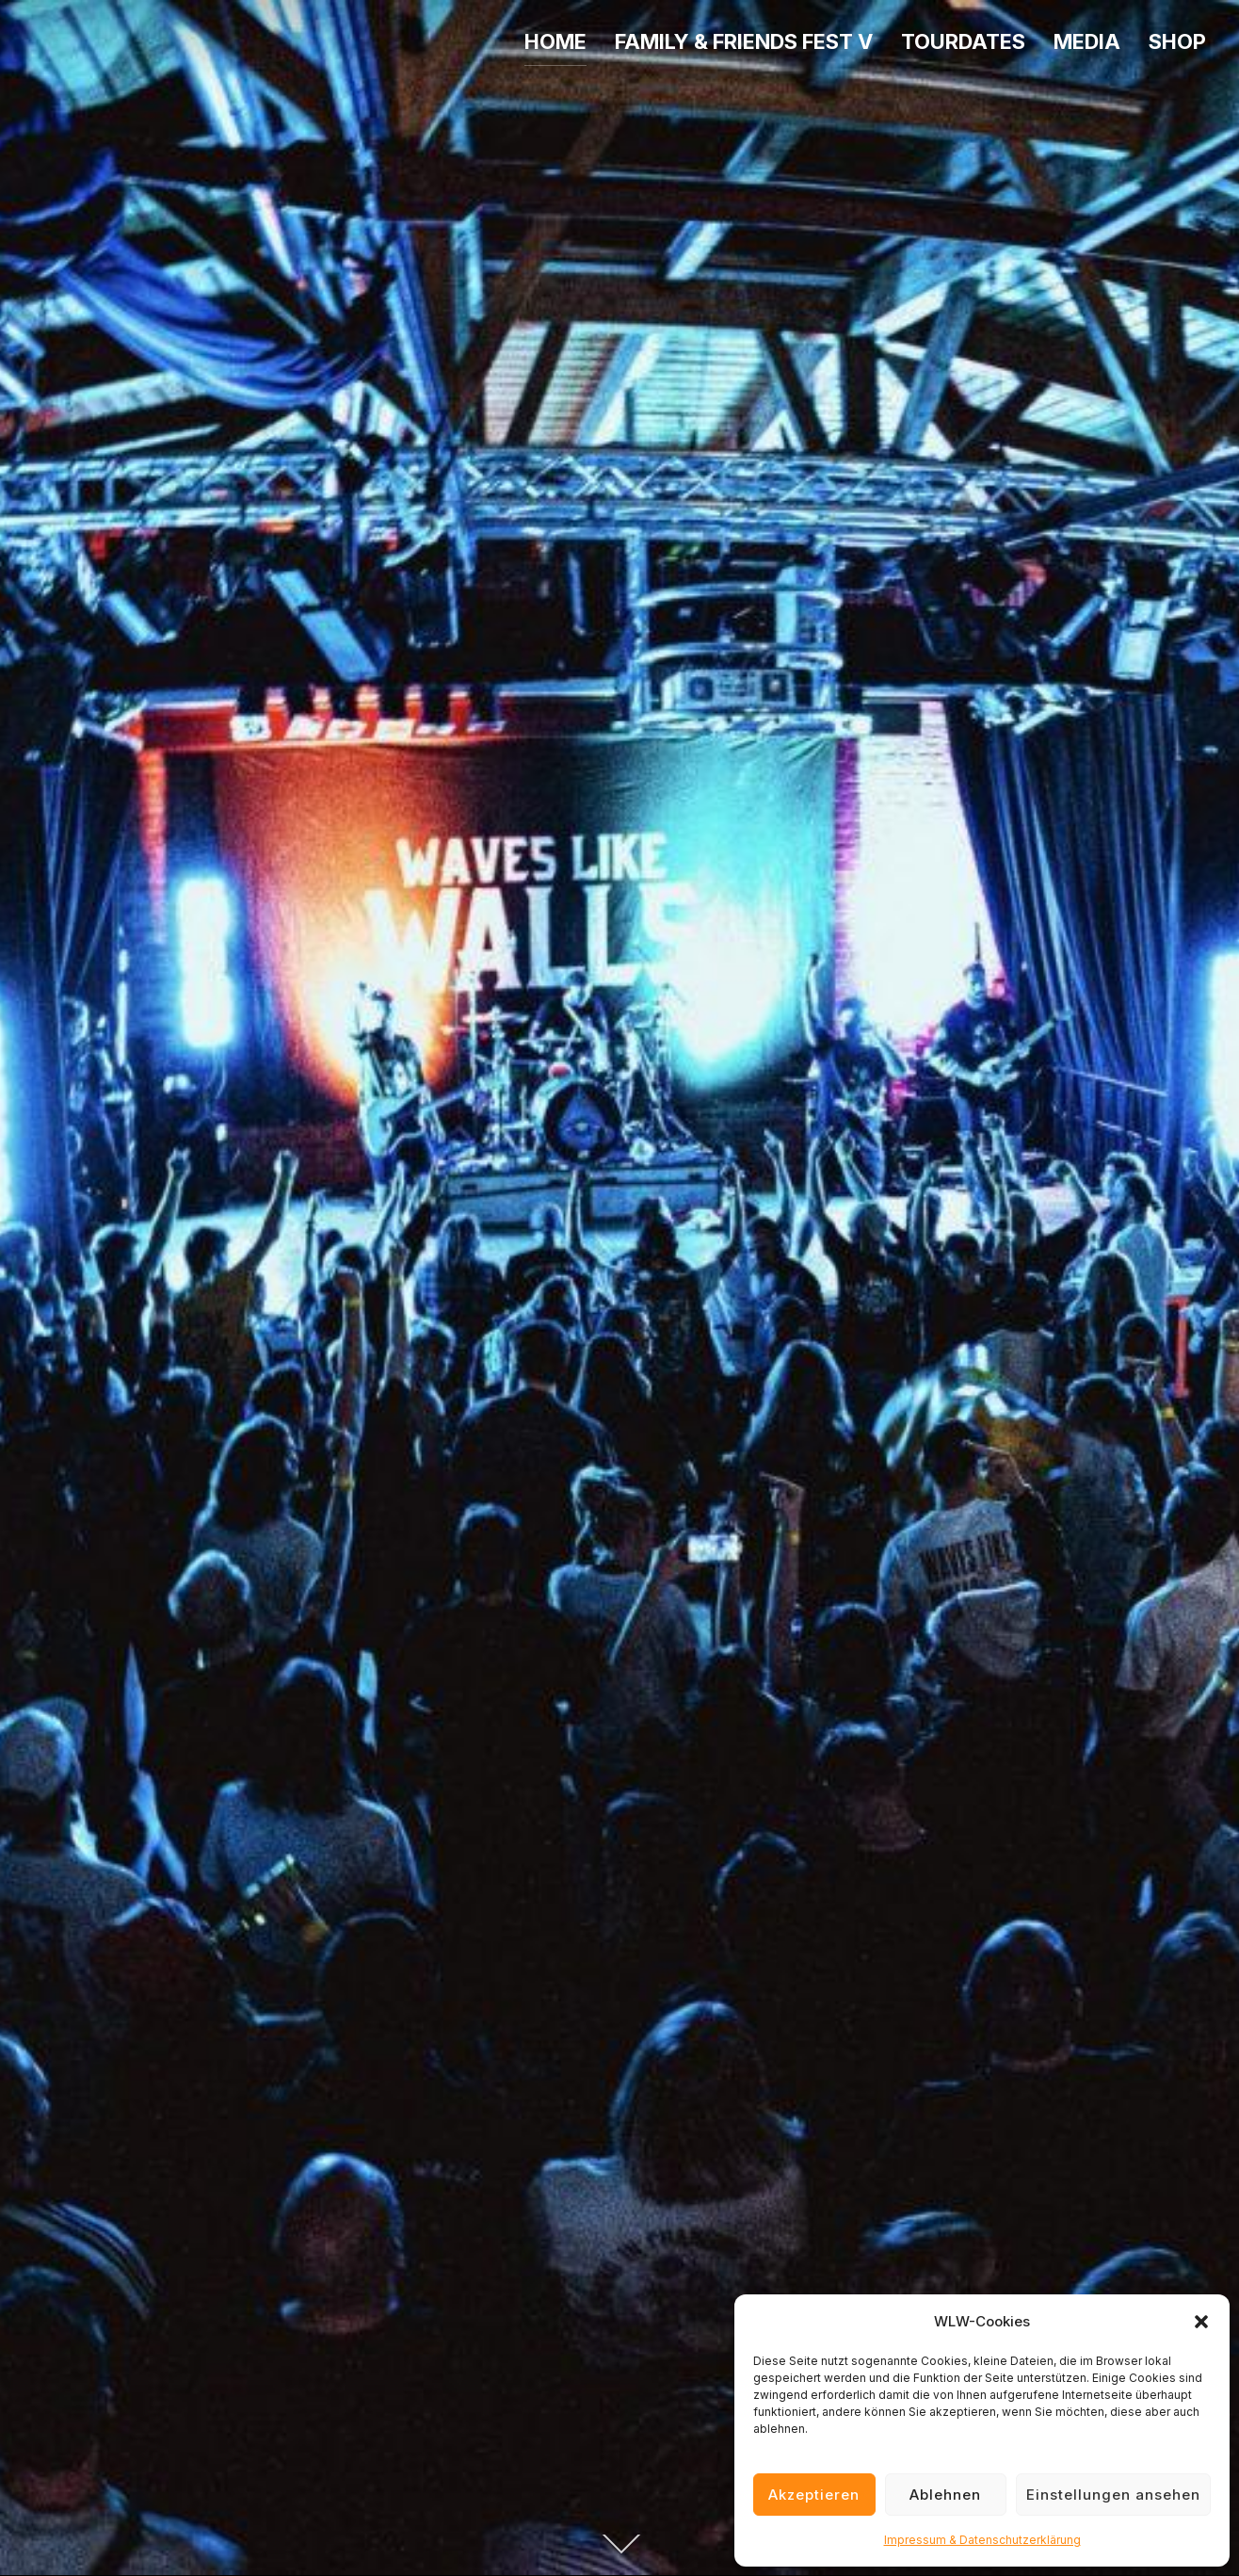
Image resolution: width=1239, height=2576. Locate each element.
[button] (1201, 2321)
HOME (555, 41)
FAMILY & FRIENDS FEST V (744, 41)
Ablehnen (945, 2494)
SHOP (1177, 41)
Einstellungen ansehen (1113, 2494)
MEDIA (1087, 41)
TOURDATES (963, 41)
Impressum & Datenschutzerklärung (982, 2540)
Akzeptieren (814, 2494)
